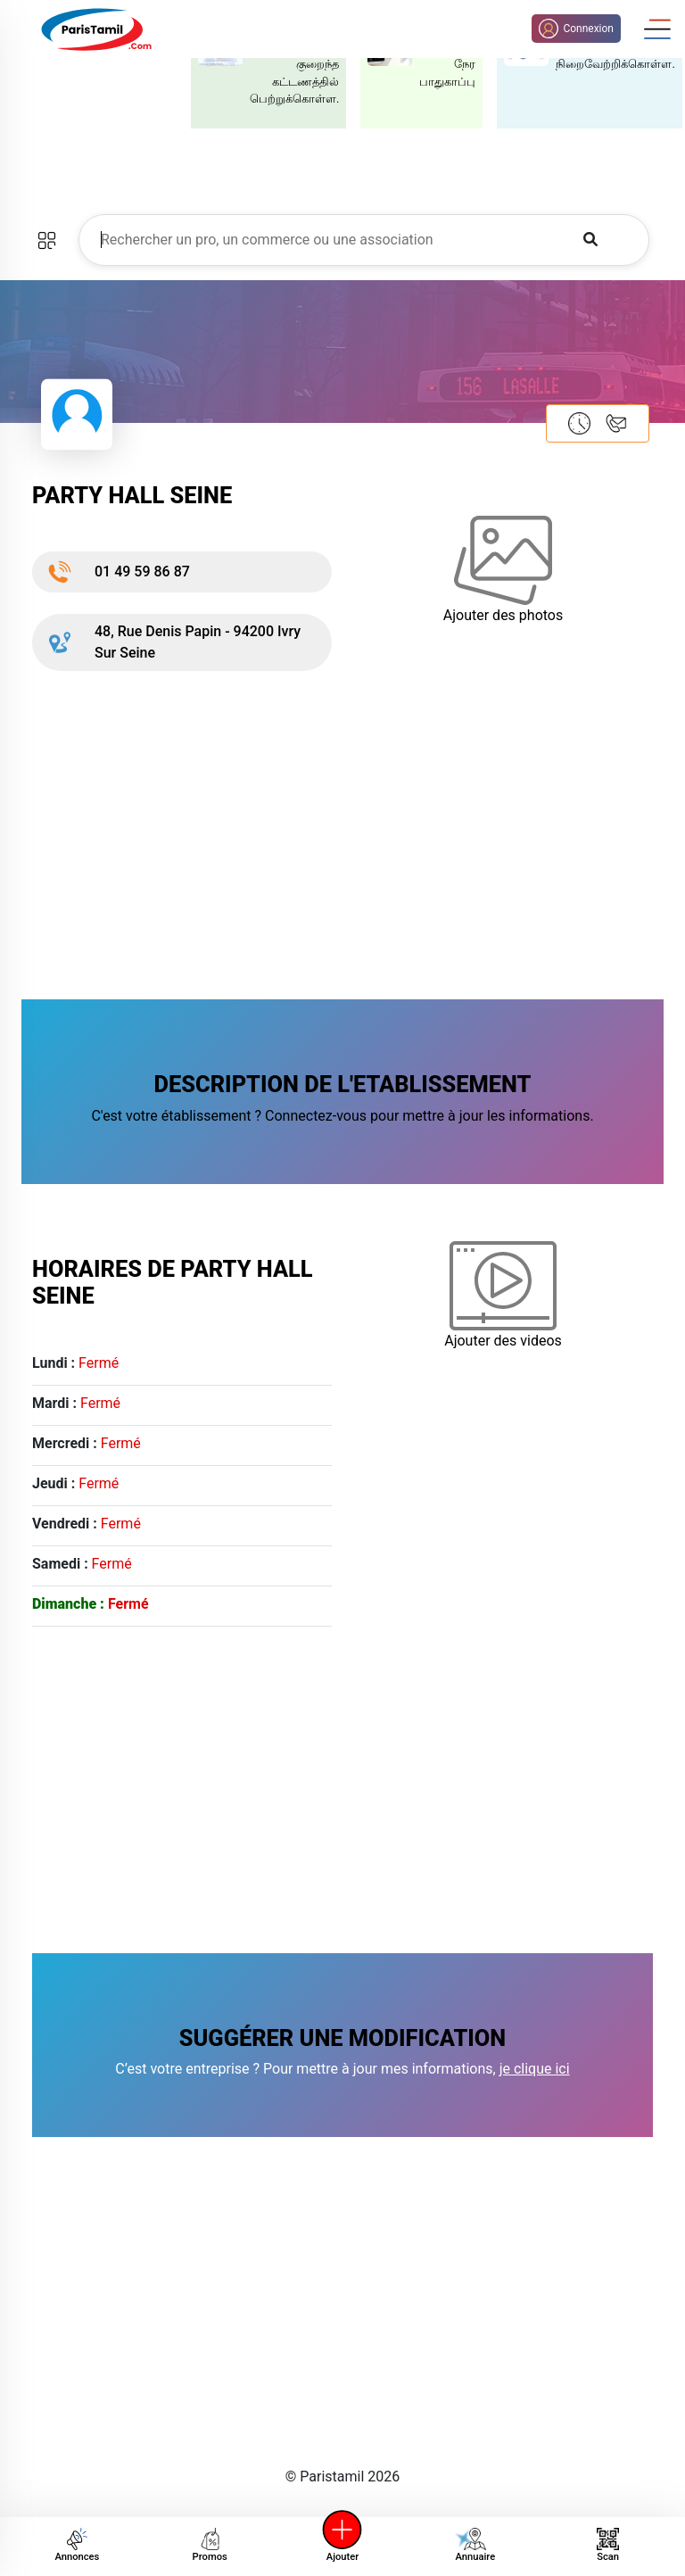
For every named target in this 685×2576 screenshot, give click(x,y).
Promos (210, 2545)
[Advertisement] (342, 832)
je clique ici (534, 2068)
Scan (608, 2545)
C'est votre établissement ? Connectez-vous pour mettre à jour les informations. (342, 1115)
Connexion (576, 28)
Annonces (76, 2545)
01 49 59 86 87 (118, 572)
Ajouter (342, 2545)
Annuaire (473, 2545)
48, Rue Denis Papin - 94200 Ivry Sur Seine (173, 642)
